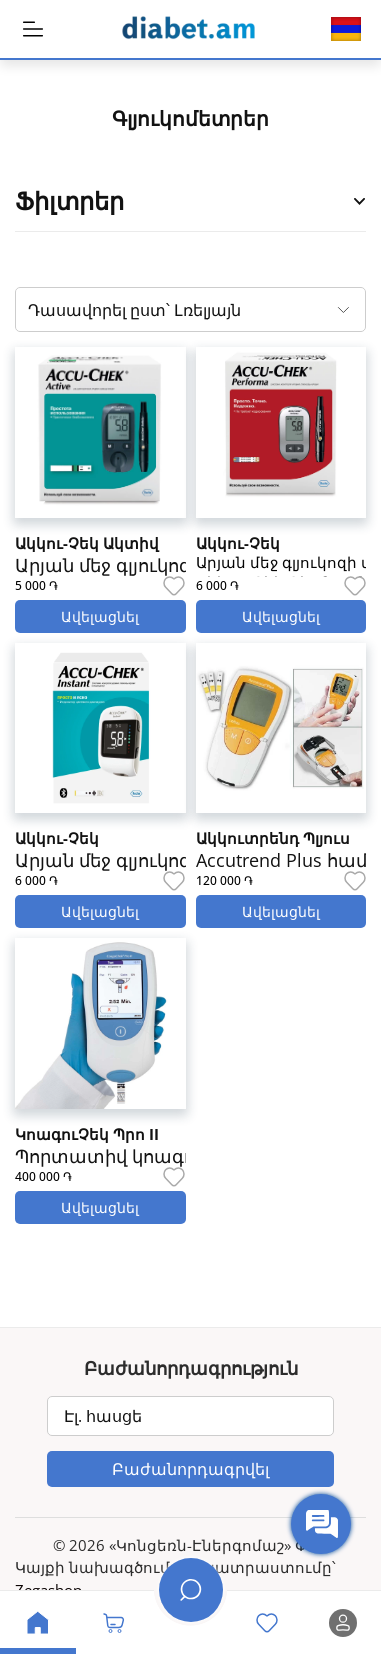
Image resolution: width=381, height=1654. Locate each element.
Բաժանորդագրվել (190, 1469)
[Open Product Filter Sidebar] (360, 201)
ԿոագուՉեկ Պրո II (87, 1134)
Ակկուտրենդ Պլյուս (273, 838)
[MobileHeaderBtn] (33, 29)
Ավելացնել (100, 616)
